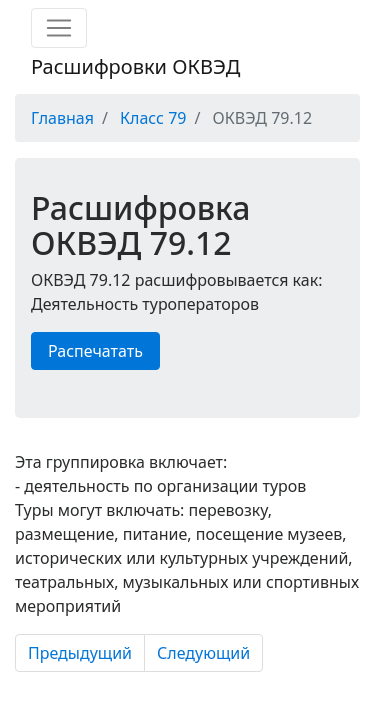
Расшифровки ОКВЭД (135, 66)
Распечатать (95, 351)
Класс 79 (153, 118)
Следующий (203, 653)
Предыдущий (80, 653)
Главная (62, 118)
